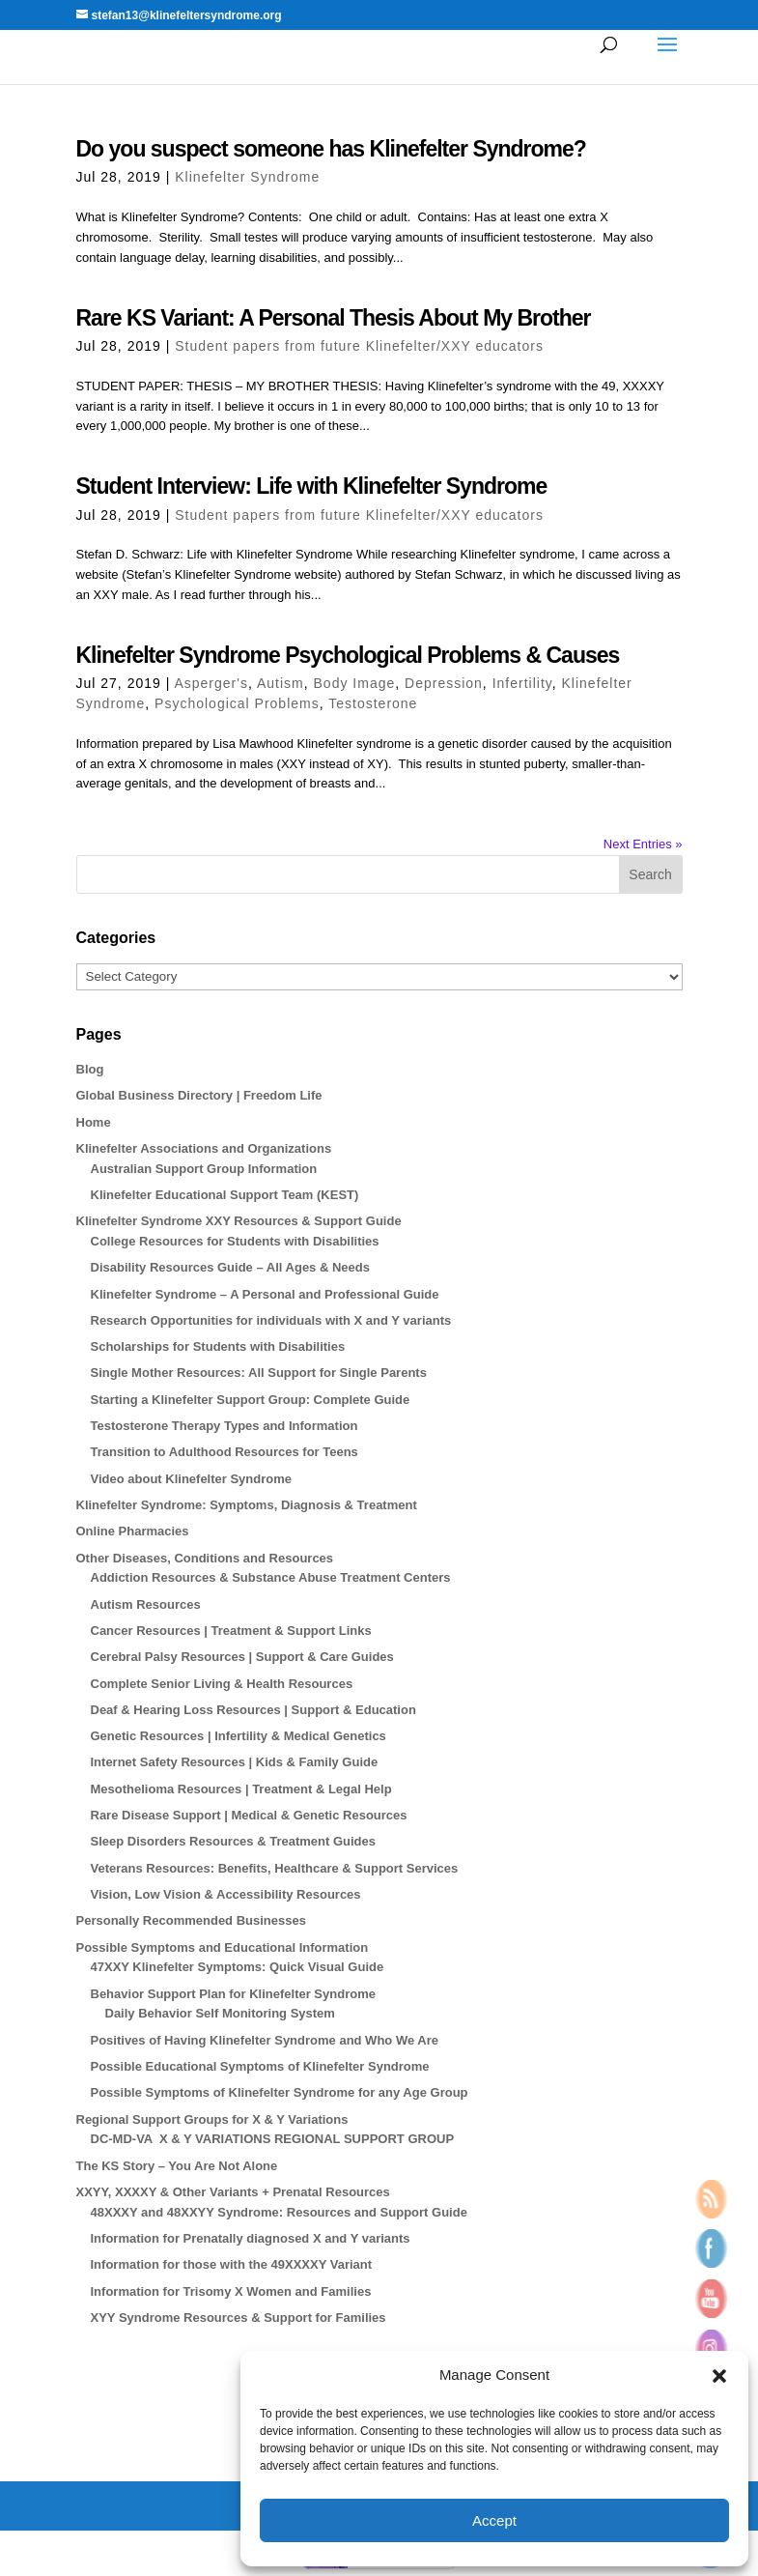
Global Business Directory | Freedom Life (199, 1095)
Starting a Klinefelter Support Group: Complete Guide (250, 1399)
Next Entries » (643, 844)
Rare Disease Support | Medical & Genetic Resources (249, 1815)
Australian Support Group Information (204, 1168)
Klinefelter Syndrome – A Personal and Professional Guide (265, 1294)
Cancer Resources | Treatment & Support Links (231, 1630)
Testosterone (372, 703)
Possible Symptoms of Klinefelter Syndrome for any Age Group (279, 2092)
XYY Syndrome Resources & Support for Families (238, 2317)
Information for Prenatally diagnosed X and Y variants (250, 2238)
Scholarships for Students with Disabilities (218, 1346)
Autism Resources (146, 1604)
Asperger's (210, 683)
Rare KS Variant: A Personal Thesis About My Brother (333, 317)
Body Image (355, 683)
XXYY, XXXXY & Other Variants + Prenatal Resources (233, 2192)
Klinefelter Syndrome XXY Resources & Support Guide (239, 1221)
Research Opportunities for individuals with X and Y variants (271, 1320)
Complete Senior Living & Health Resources (222, 1683)
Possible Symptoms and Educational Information (222, 1947)
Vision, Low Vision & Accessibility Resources (226, 1894)
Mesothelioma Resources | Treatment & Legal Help (241, 1789)
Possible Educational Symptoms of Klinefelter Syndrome (260, 2066)
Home (93, 1122)
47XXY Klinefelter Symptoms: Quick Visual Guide (237, 1967)
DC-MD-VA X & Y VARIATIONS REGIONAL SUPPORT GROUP (273, 2139)
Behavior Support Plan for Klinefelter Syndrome (233, 1994)
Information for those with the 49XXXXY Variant (232, 2264)
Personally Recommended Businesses (191, 1920)
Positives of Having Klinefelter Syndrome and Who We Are (264, 2040)
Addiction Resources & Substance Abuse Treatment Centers (271, 1577)
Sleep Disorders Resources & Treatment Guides (234, 1841)
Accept (494, 2520)
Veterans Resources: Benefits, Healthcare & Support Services (275, 1868)
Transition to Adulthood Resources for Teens (224, 1452)
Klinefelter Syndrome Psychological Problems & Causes (348, 655)
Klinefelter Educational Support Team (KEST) (225, 1195)
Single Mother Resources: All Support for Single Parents (259, 1372)
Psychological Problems (237, 703)
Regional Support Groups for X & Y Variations (212, 2119)
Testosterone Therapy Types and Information (224, 1425)
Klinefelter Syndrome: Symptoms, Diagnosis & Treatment (246, 1505)
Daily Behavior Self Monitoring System (220, 2013)
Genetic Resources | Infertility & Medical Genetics (238, 1736)
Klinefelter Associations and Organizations (204, 1148)
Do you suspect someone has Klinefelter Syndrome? (331, 148)
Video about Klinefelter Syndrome (192, 1479)
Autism (280, 683)
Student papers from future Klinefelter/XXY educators (359, 346)
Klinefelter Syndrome (247, 177)
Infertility (522, 683)
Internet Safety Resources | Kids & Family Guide (235, 1762)
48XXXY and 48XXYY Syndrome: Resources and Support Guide (279, 2212)
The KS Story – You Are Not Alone (177, 2166)
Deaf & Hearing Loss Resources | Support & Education (253, 1710)
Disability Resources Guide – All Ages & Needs (230, 1267)
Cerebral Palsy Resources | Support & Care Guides (242, 1656)
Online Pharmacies (132, 1531)
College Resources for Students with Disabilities (235, 1241)
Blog (90, 1069)
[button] (719, 2376)
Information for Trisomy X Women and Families (231, 2291)
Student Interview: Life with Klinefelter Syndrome (311, 486)
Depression (444, 683)
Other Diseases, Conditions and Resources (205, 1558)
